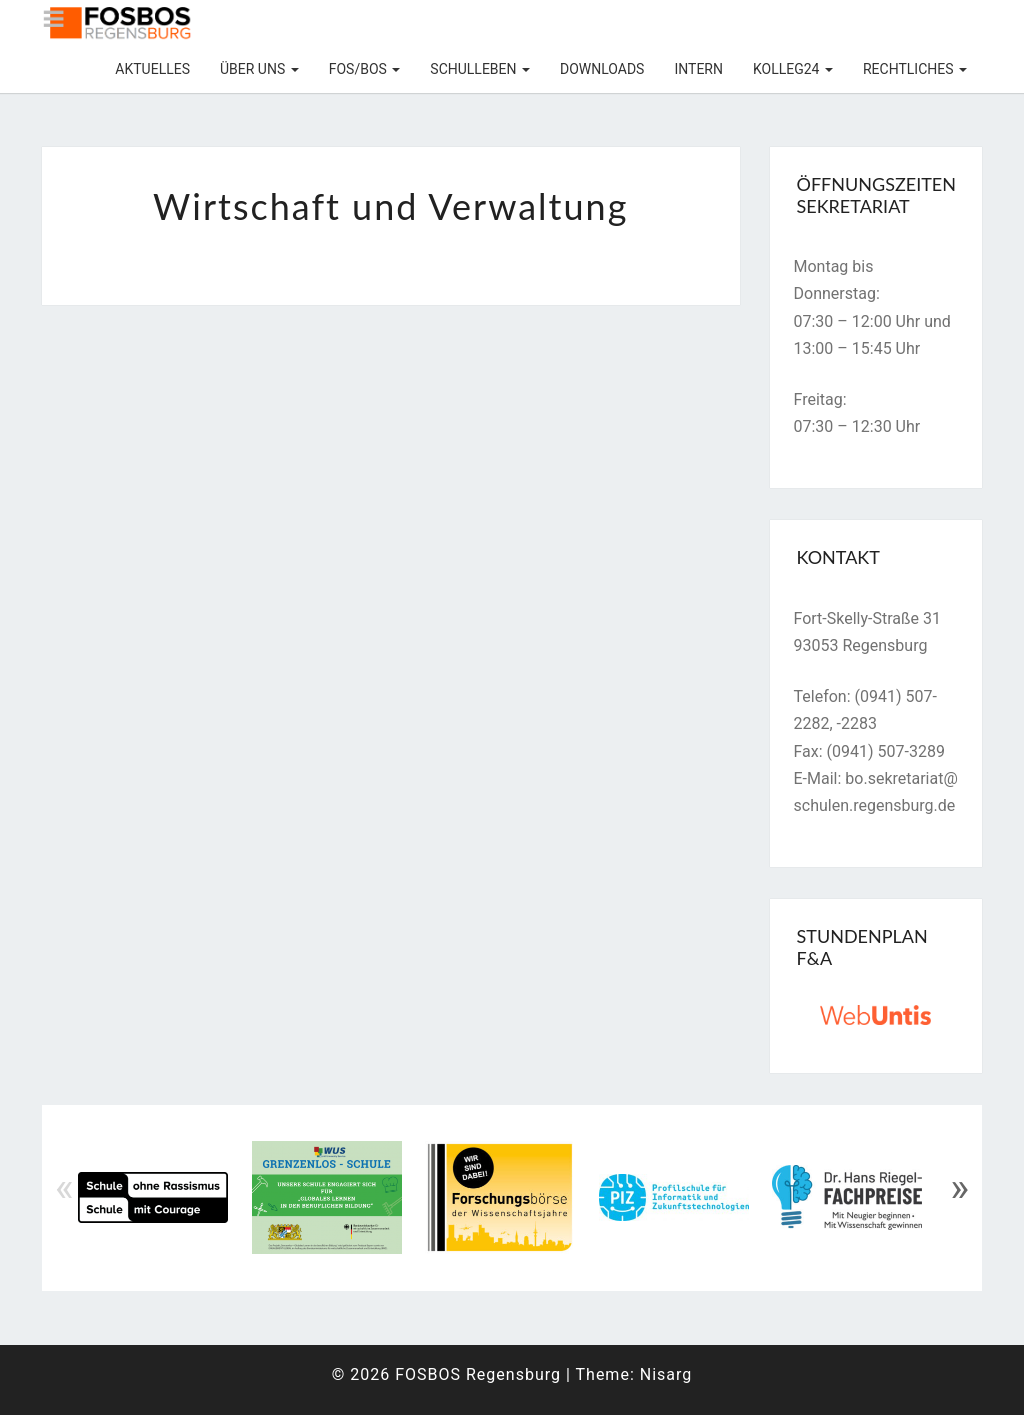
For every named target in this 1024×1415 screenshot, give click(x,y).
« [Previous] (64, 1188)
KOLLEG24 (793, 69)
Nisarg (666, 1374)
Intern (698, 69)
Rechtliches (915, 69)
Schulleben (480, 69)
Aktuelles (152, 69)
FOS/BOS (365, 69)
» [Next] (959, 1188)
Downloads (602, 69)
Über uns (259, 69)
